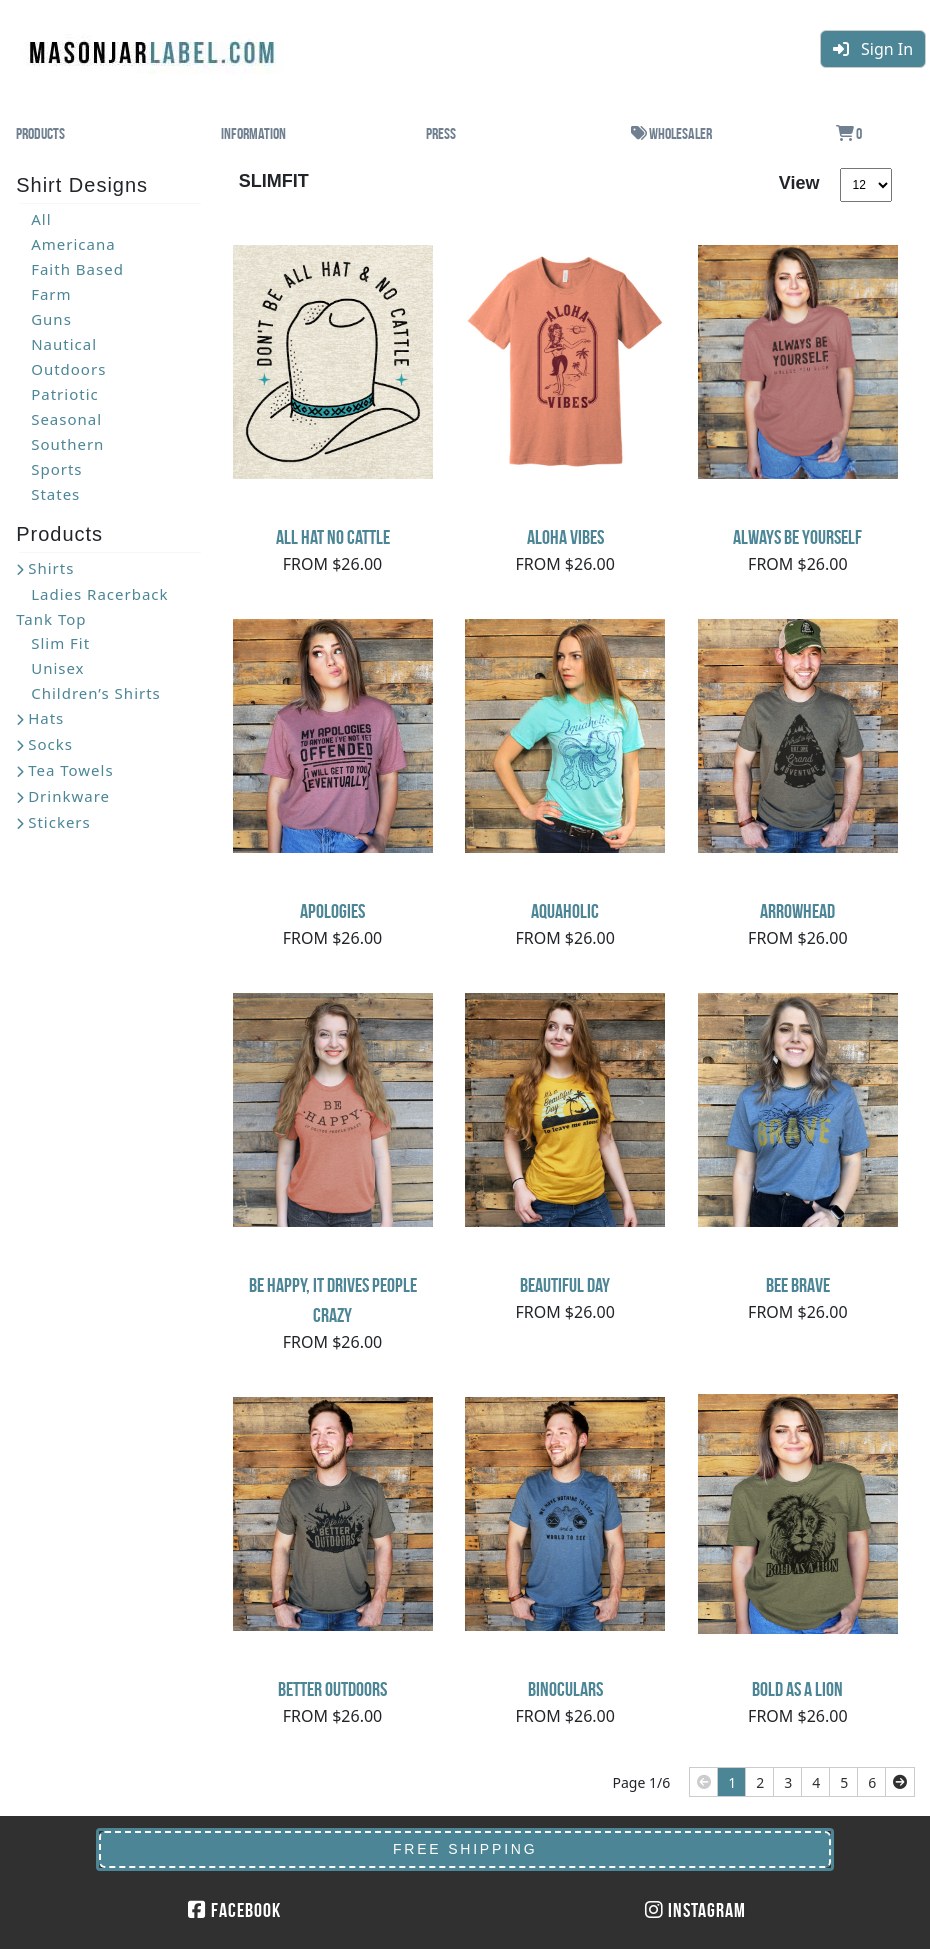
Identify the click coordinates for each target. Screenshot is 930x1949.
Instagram (695, 1910)
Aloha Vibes (565, 537)
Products (40, 133)
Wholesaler (671, 133)
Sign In (873, 49)
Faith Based (77, 269)
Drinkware (69, 796)
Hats (46, 718)
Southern (67, 444)
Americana (73, 244)
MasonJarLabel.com (154, 45)
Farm (51, 294)
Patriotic (65, 394)
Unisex (57, 668)
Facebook (234, 1910)
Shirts (51, 568)
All (41, 219)
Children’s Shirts (96, 693)
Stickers (59, 822)
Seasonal (66, 419)
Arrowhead (797, 911)
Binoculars (565, 1689)
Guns (51, 319)
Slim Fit (60, 643)
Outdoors (68, 369)
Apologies (332, 911)
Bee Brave (798, 1285)
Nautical (64, 344)
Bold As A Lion (797, 1689)
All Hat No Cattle (333, 537)
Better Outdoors (332, 1689)
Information (253, 133)
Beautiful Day (565, 1285)
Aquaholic (565, 911)
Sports (56, 469)
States (55, 494)
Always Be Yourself (797, 537)
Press (441, 133)
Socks (50, 744)
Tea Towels (70, 770)
